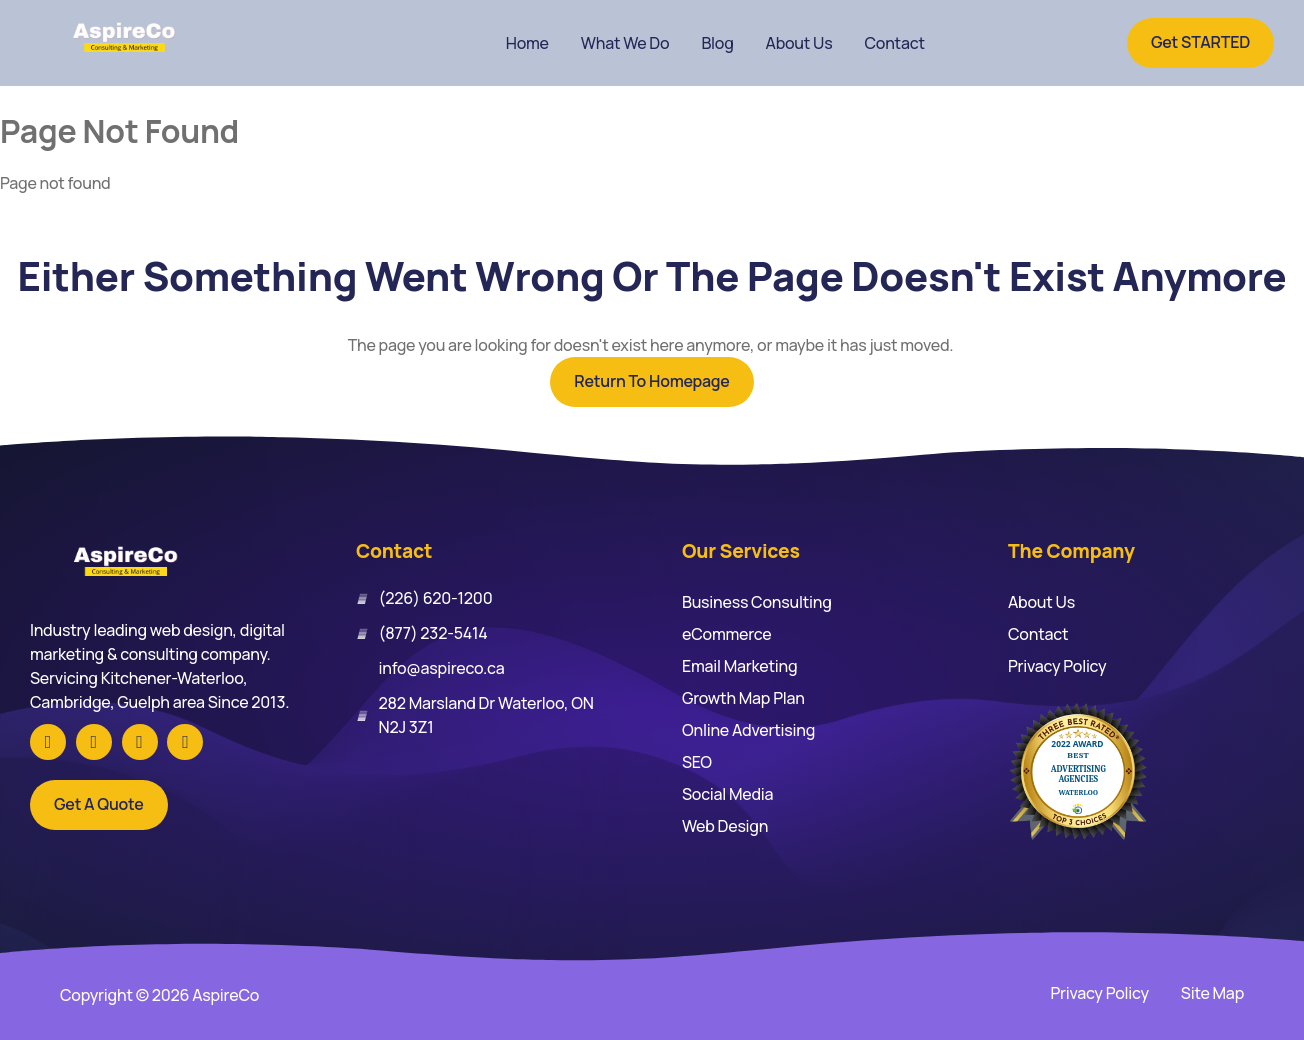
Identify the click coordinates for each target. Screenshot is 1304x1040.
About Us (799, 43)
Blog (717, 43)
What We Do (625, 43)
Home (527, 43)
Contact (894, 43)
